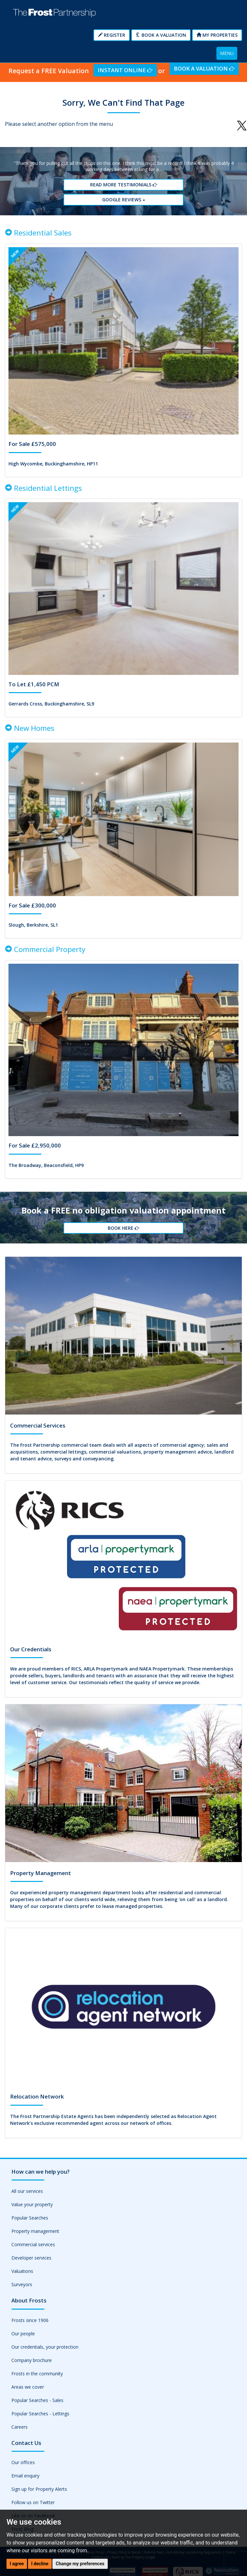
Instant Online (125, 70)
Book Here (123, 1228)
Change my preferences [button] (80, 2563)
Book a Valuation (161, 35)
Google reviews (123, 199)
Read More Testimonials (123, 184)
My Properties (217, 35)
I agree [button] (17, 2563)
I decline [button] (39, 2563)
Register (111, 35)
